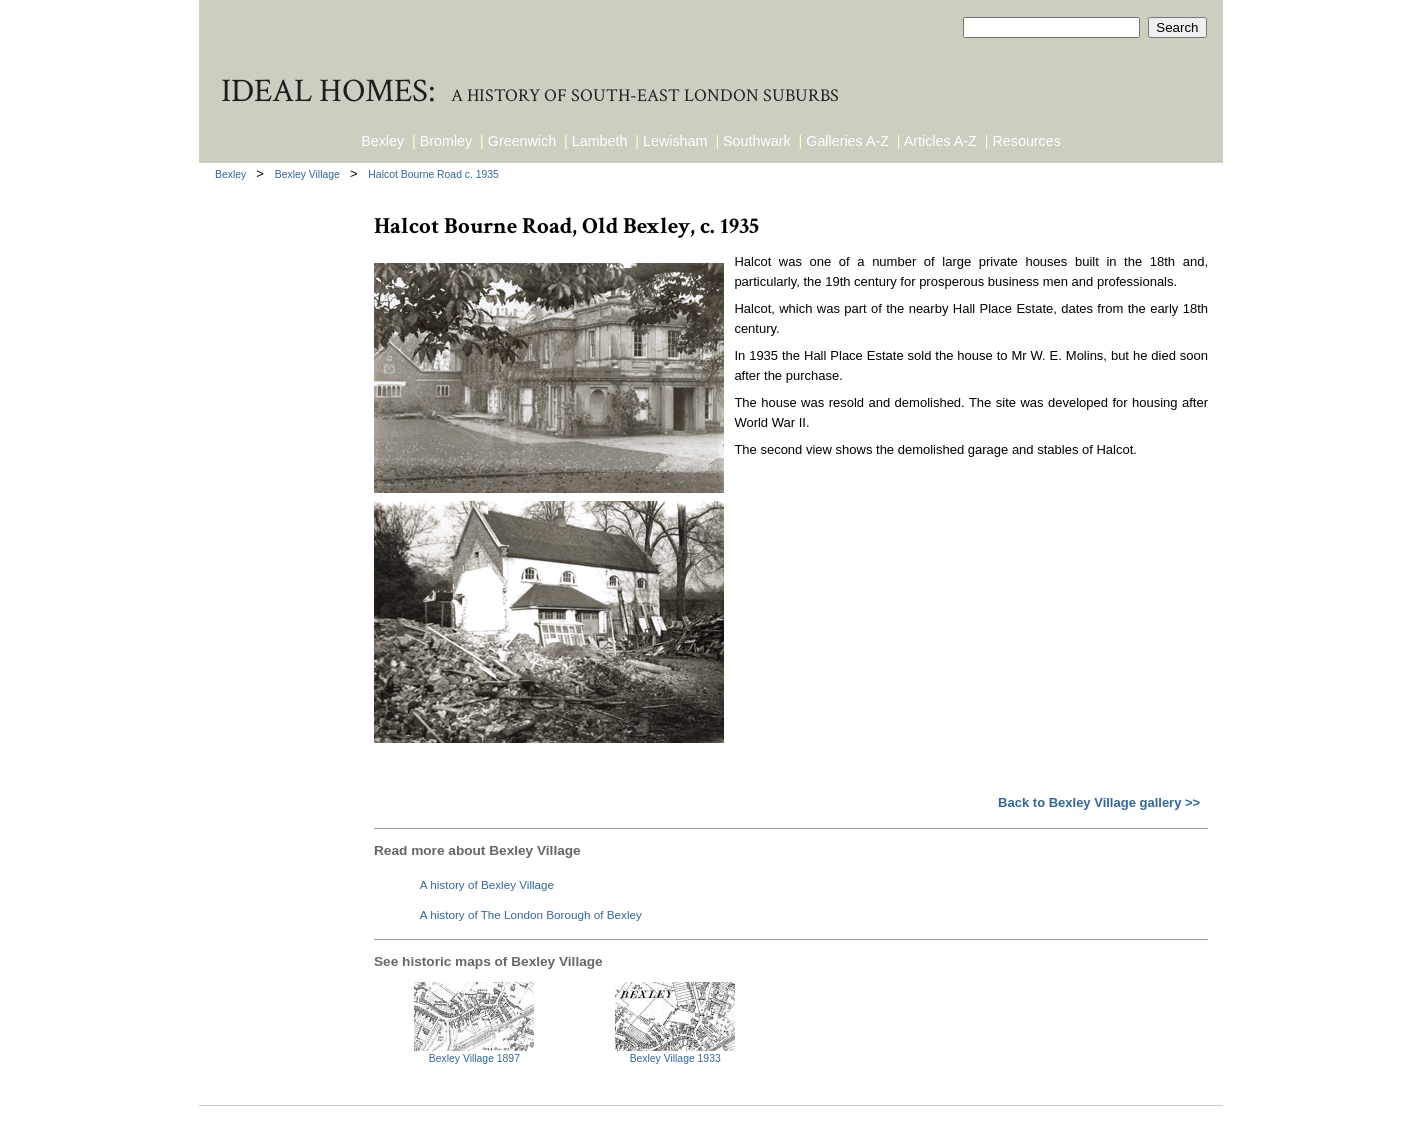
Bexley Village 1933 (675, 1058)
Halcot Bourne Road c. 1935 (433, 174)
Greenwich (522, 141)
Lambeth (600, 141)
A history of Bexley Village (487, 884)
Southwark (757, 141)
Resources (1027, 141)
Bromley (446, 141)
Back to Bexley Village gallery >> (1099, 802)
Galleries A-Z (847, 141)
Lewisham (675, 141)
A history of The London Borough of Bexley (531, 914)
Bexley (382, 141)
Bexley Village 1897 (474, 1058)
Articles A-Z (940, 141)
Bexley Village (309, 174)
